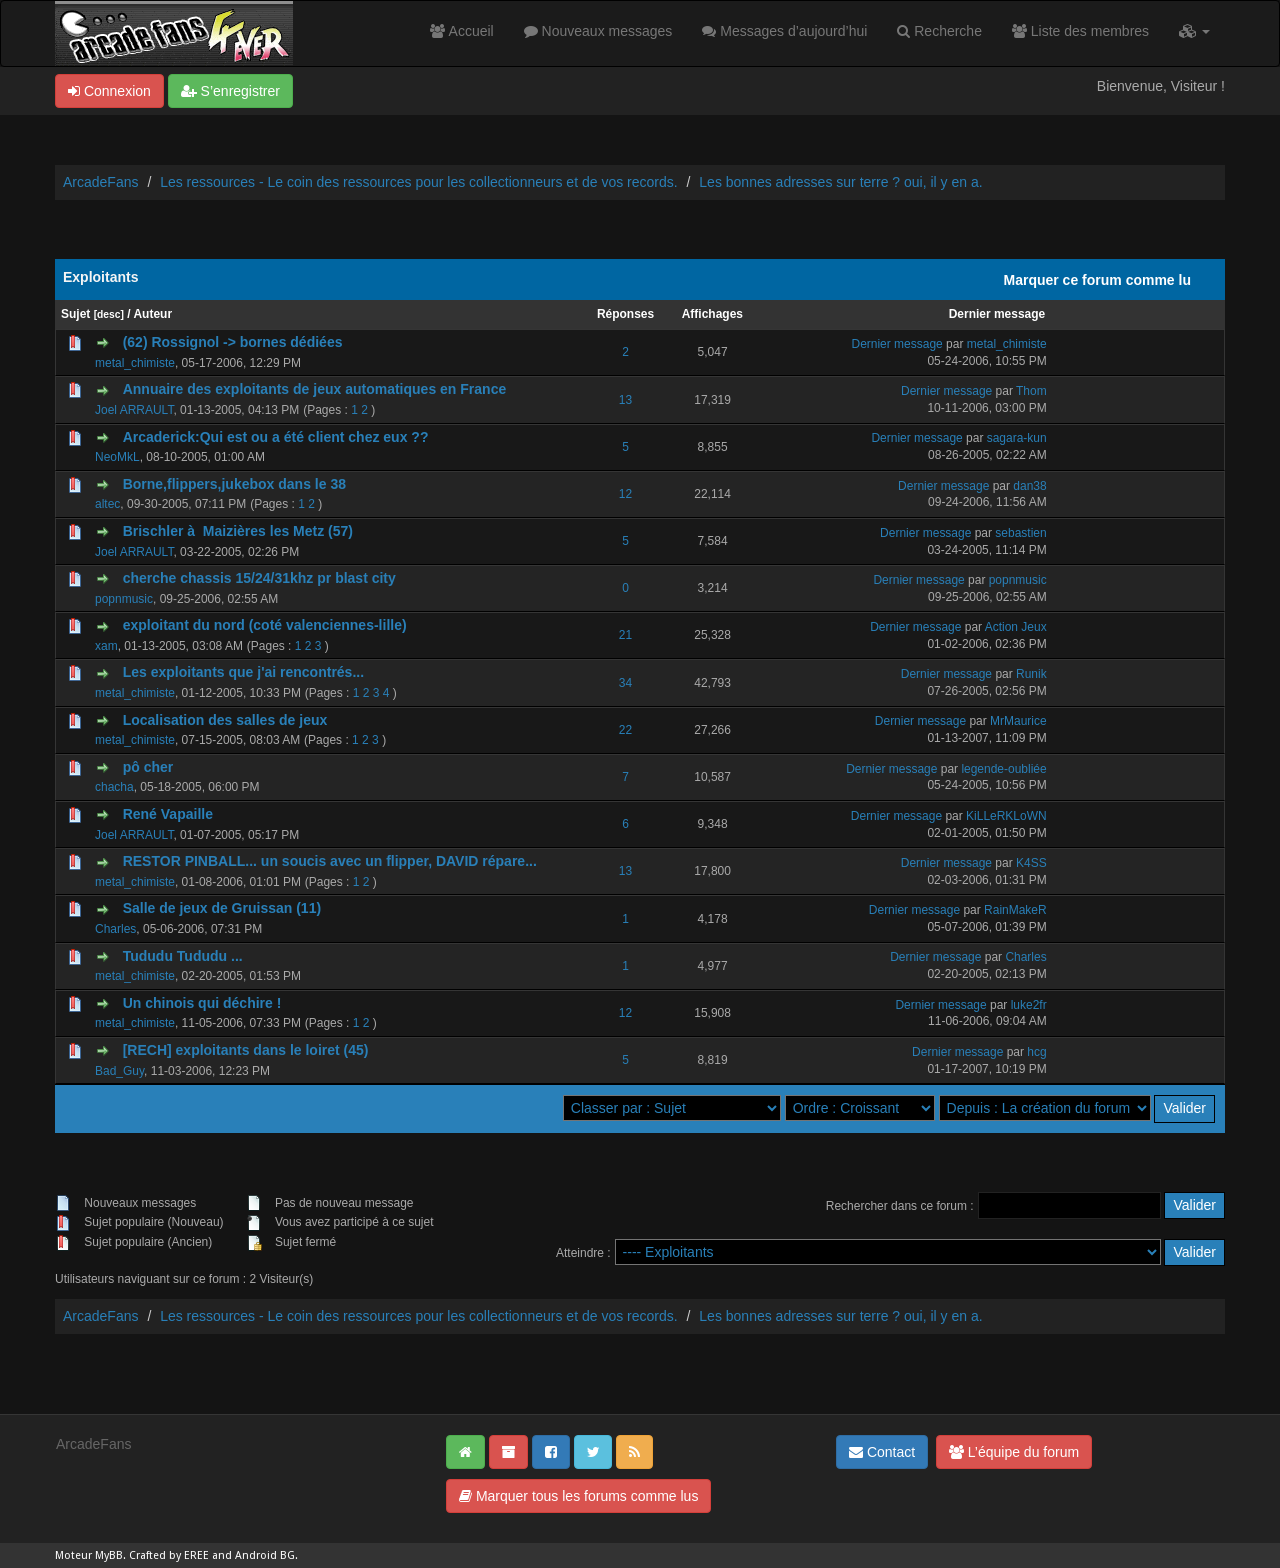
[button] (1194, 31)
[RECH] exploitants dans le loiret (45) (246, 1050)
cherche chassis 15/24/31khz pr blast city (259, 578)
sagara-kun (1017, 438)
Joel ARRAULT (134, 410)
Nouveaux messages (598, 31)
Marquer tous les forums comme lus (578, 1496)
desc (108, 314)
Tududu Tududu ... (183, 956)
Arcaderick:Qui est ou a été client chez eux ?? (276, 437)
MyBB (109, 1555)
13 (625, 400)
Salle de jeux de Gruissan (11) (222, 908)
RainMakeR (1015, 910)
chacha (114, 787)
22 (625, 730)
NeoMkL (117, 457)
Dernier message (997, 314)
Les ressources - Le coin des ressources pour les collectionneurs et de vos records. (418, 182)
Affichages (712, 314)
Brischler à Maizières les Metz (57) (238, 531)
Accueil (461, 31)
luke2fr (1029, 1005)
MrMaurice (1018, 721)
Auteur (152, 314)
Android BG (265, 1555)
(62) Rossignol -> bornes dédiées (233, 342)
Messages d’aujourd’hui (784, 31)
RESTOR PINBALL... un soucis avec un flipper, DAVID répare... (330, 861)
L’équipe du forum (1014, 1452)
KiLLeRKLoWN (1006, 816)
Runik (1031, 674)
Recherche (939, 31)
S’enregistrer (230, 91)
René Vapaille (168, 814)
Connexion (109, 91)
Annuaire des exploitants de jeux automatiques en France (315, 389)
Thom (1031, 391)
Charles (115, 929)
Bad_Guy (119, 1071)
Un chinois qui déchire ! (202, 1003)
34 (625, 683)
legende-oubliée (1003, 769)
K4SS (1031, 863)
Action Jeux (1016, 627)
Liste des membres (1080, 31)
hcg (1036, 1052)
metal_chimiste (135, 363)
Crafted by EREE (169, 1555)
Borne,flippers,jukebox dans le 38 (234, 484)
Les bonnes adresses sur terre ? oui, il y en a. (840, 182)
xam (106, 646)
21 (625, 635)
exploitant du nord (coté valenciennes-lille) (265, 625)
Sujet (75, 314)
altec (107, 504)
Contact (882, 1452)
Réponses (625, 314)
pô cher (148, 767)
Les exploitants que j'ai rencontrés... (243, 672)
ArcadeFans (100, 182)
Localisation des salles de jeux (225, 720)
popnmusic (124, 599)
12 (625, 494)
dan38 (1029, 486)
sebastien (1020, 533)
